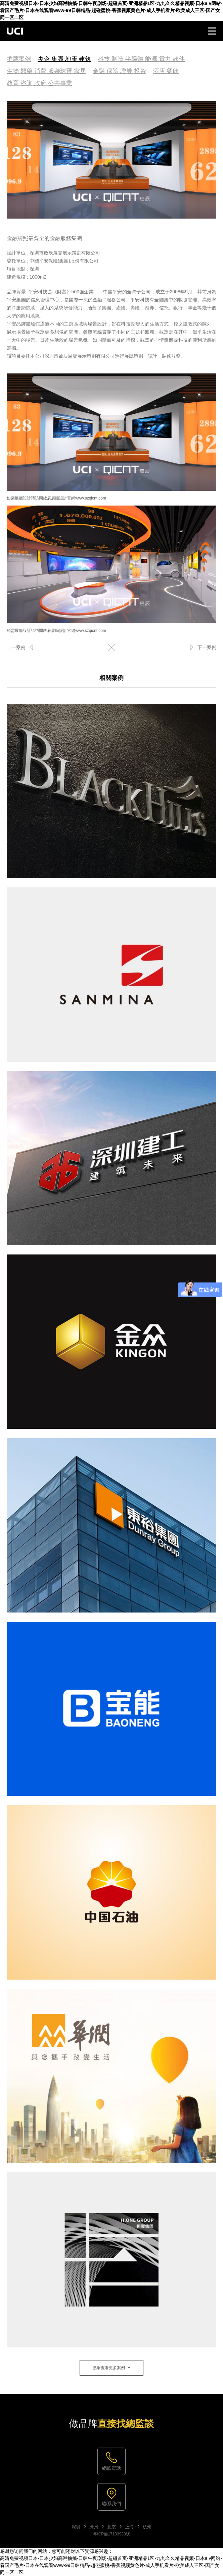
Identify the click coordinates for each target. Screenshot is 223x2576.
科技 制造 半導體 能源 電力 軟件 (141, 59)
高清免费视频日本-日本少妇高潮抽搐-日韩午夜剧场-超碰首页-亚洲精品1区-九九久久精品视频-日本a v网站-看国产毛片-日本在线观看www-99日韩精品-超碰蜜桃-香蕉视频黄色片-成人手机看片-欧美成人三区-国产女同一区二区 (111, 10)
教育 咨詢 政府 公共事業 (39, 83)
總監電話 (111, 2468)
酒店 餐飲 (166, 71)
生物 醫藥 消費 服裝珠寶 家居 (46, 71)
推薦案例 (19, 59)
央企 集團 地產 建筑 (64, 59)
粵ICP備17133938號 (111, 2534)
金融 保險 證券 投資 (119, 71)
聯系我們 (111, 2503)
